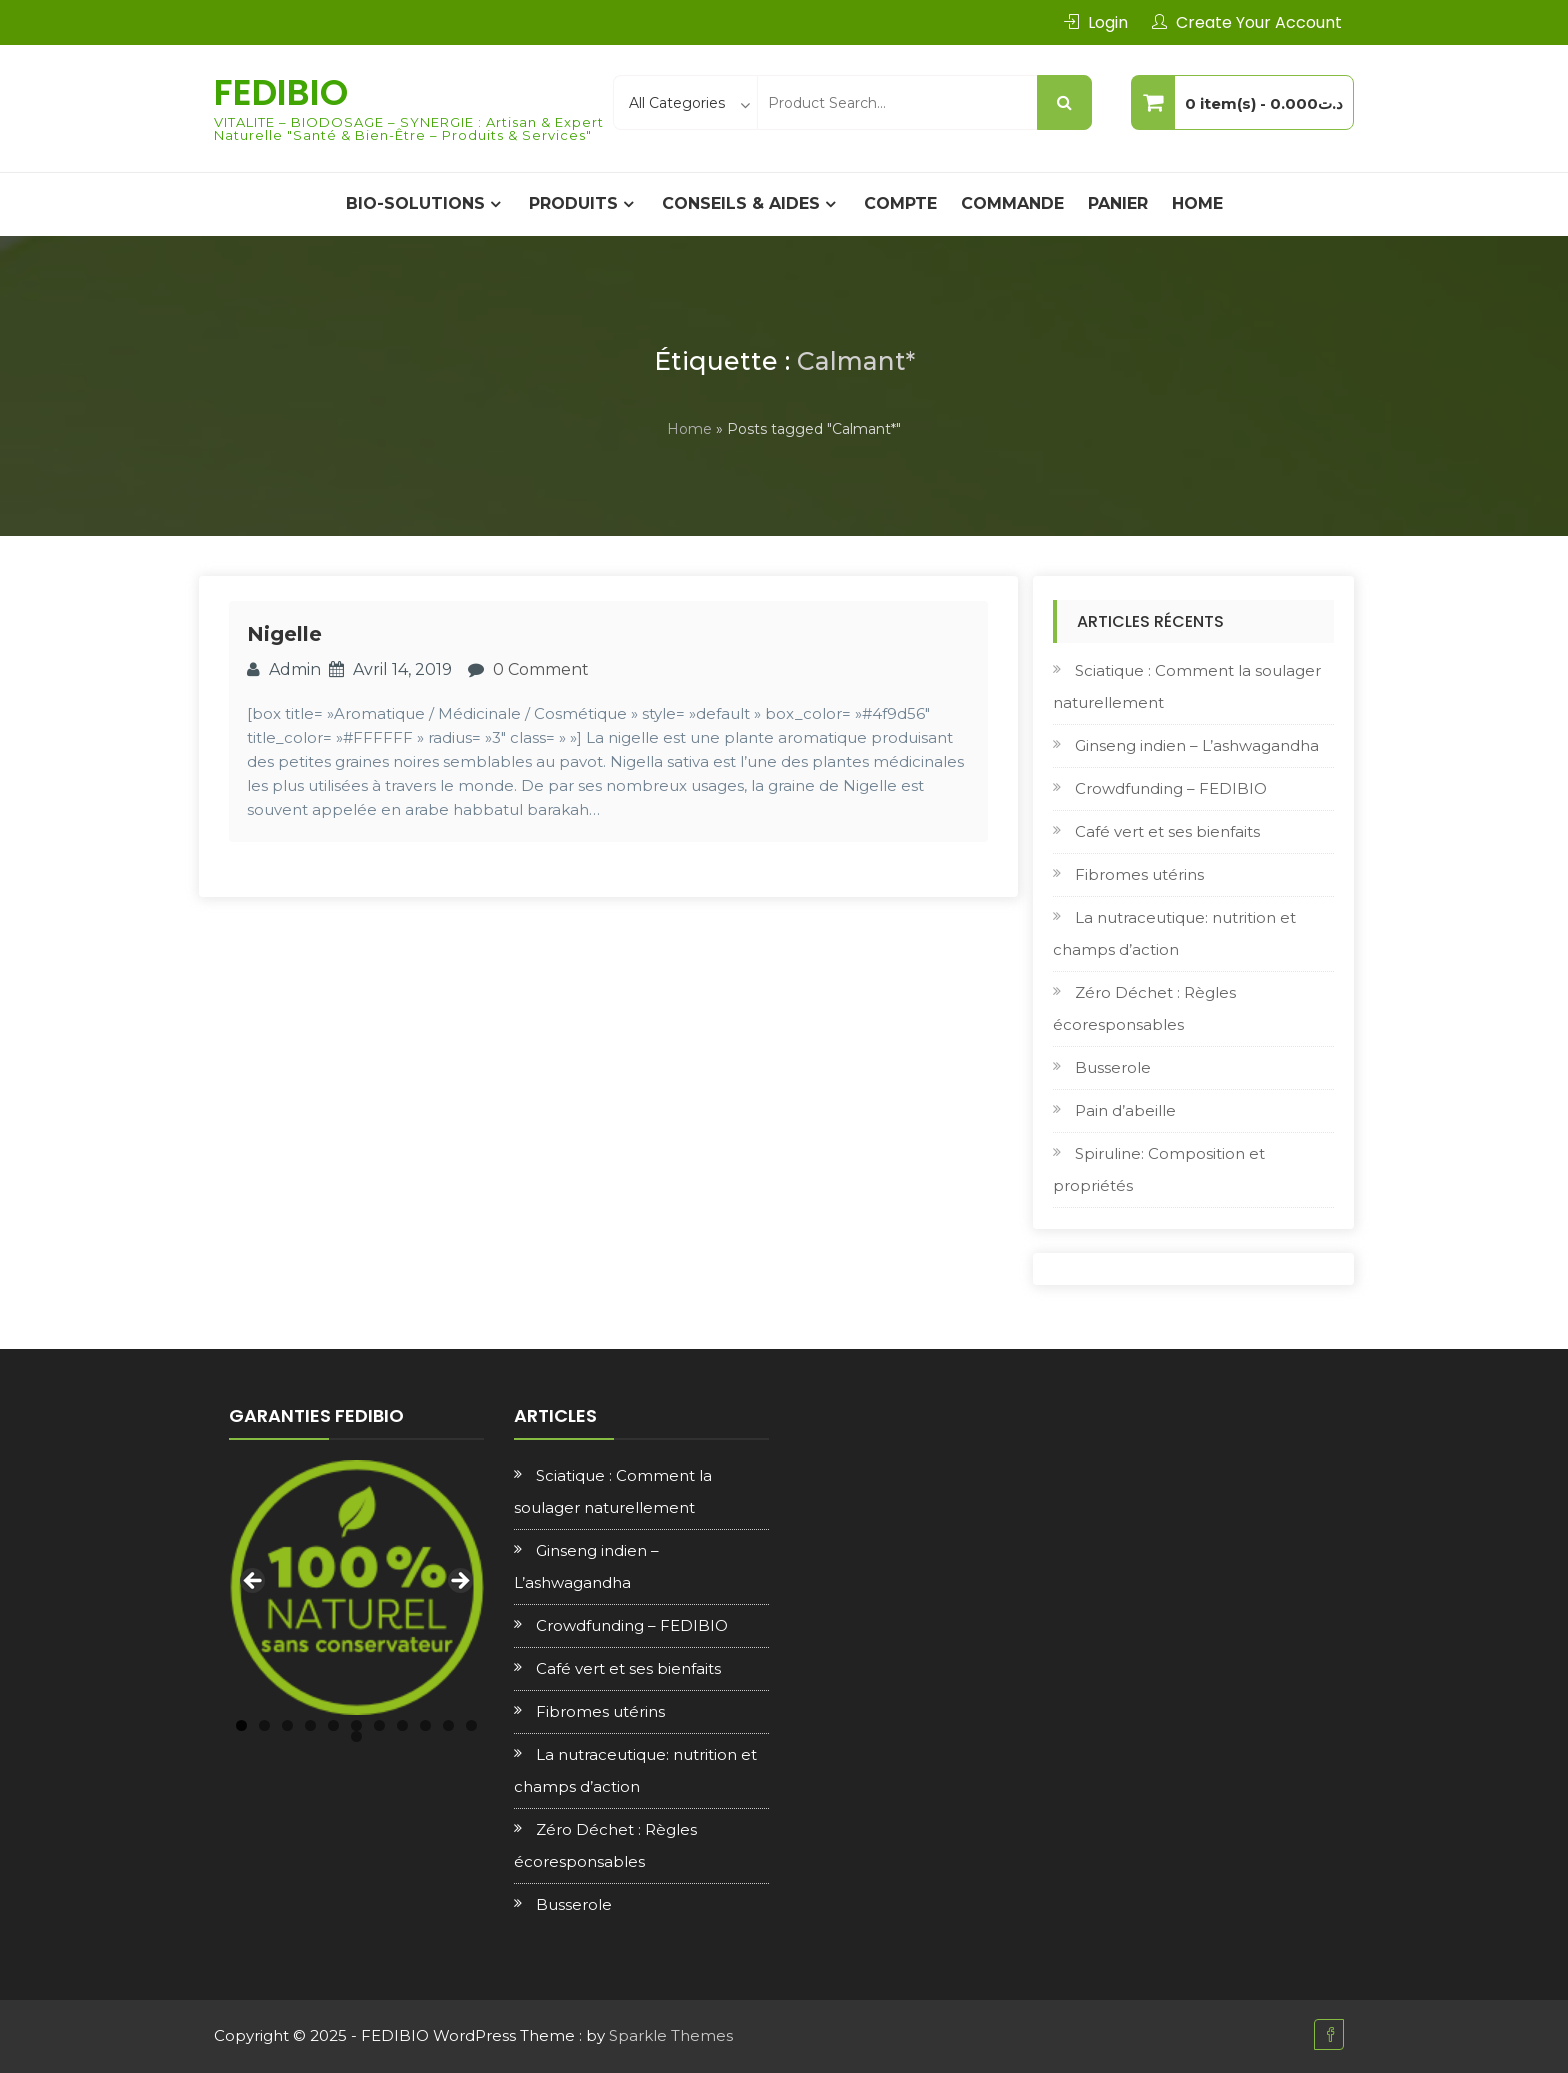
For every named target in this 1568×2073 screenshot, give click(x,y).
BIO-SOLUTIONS (415, 203)
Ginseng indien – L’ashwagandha (1197, 745)
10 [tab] (448, 1725)
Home (1197, 203)
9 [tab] (425, 1725)
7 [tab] (379, 1725)
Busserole (1113, 1067)
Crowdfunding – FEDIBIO (1171, 788)
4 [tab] (310, 1725)
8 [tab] (402, 1725)
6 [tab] (356, 1725)
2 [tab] (264, 1725)
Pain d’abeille (1125, 1110)
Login (1108, 22)
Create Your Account (1259, 22)
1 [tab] (241, 1725)
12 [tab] (356, 1736)
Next (459, 1582)
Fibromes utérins (1139, 874)
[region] (356, 1587)
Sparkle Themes (671, 2035)
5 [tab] (333, 1725)
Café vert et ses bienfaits (1167, 831)
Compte (900, 203)
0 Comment (541, 669)
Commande (1012, 203)
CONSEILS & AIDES (741, 203)
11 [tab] (471, 1725)
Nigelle (284, 634)
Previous (254, 1582)
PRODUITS (573, 203)
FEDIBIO (281, 92)
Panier (1118, 203)
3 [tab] (287, 1725)
